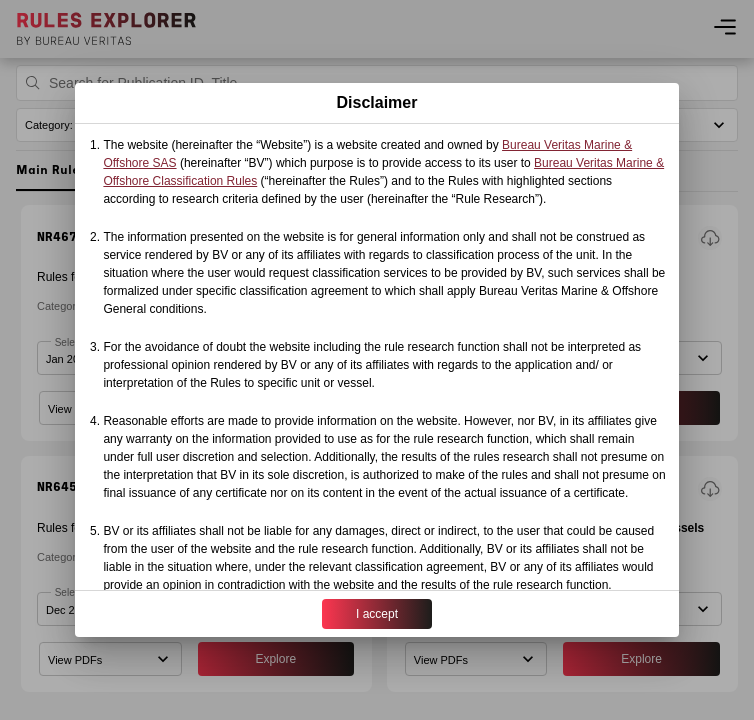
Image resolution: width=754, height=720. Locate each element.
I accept (377, 614)
